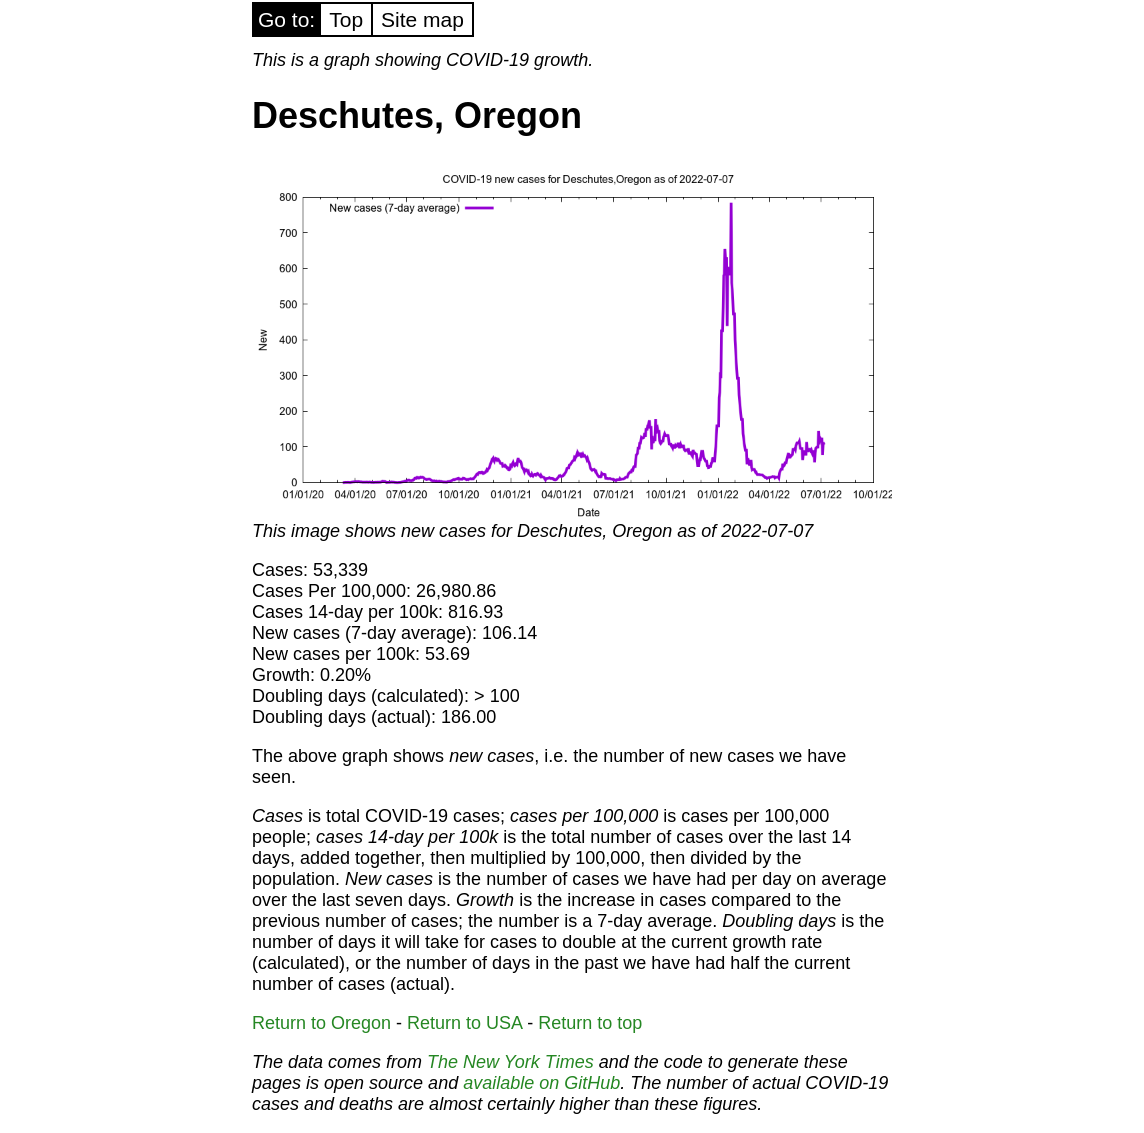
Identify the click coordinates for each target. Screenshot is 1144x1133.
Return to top (590, 1023)
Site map (422, 19)
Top (346, 19)
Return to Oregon (321, 1023)
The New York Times (510, 1062)
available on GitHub (541, 1083)
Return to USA (464, 1023)
